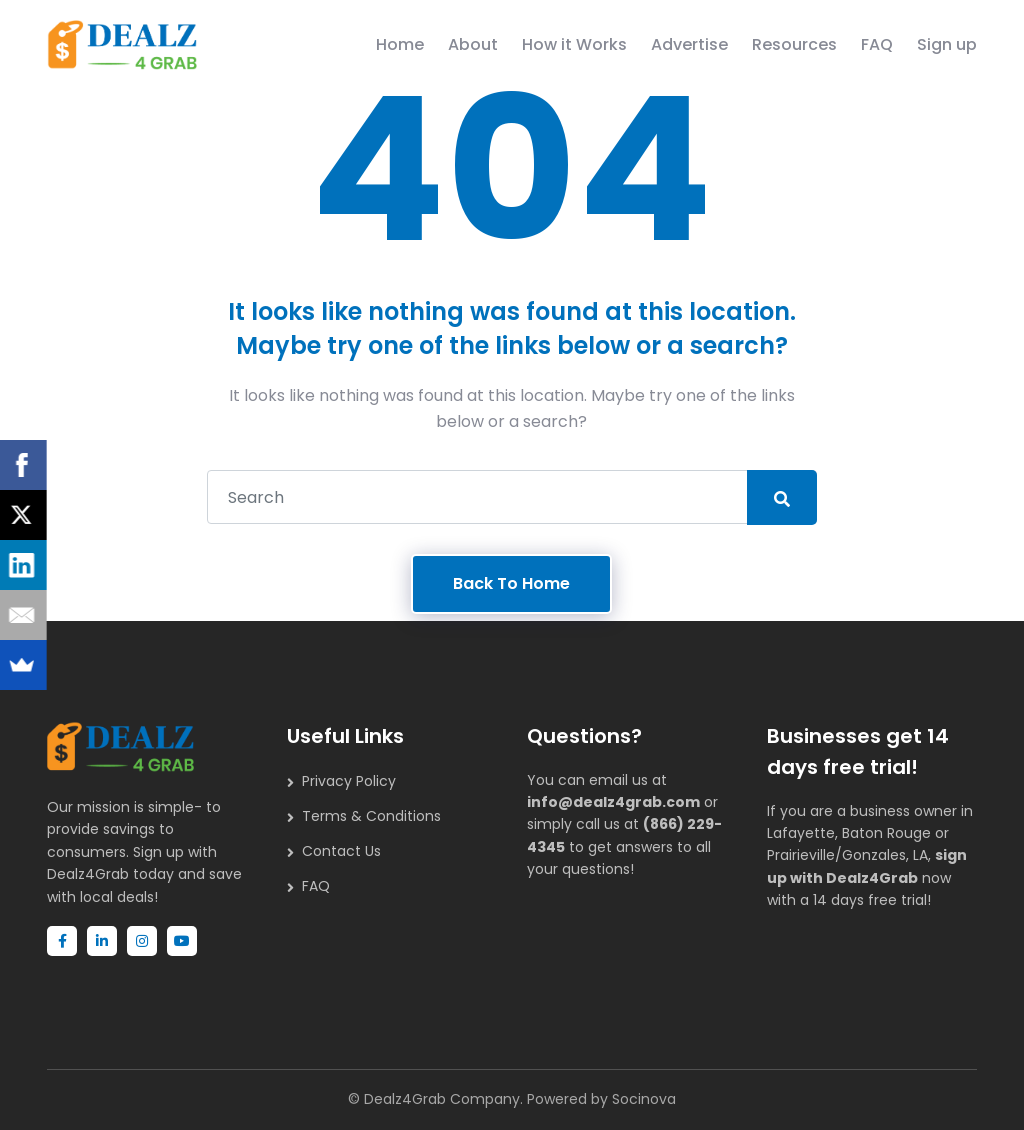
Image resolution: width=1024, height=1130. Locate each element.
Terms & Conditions (371, 816)
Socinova (644, 1099)
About (473, 44)
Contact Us (341, 851)
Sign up (947, 44)
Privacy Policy (349, 781)
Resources (794, 44)
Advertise (689, 44)
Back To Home (511, 583)
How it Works (574, 44)
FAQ (877, 44)
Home (400, 44)
